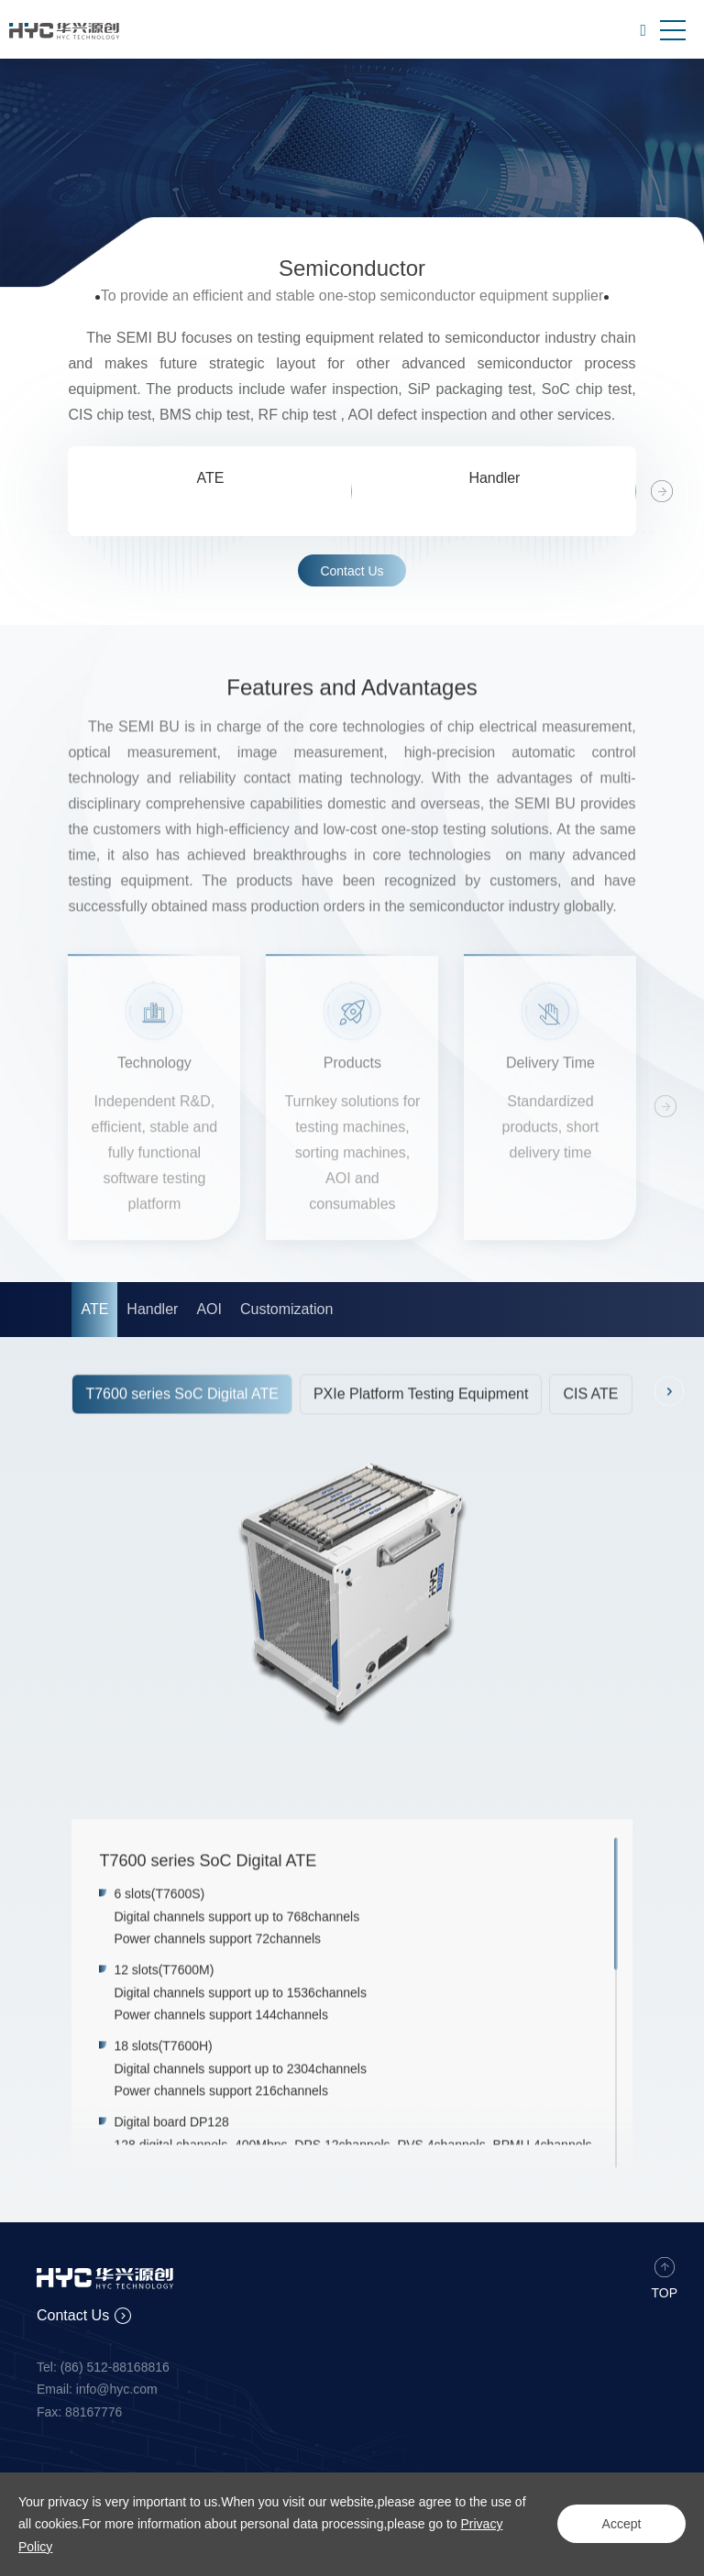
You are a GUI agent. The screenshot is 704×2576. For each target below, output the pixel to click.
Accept (622, 2523)
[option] (210, 491)
